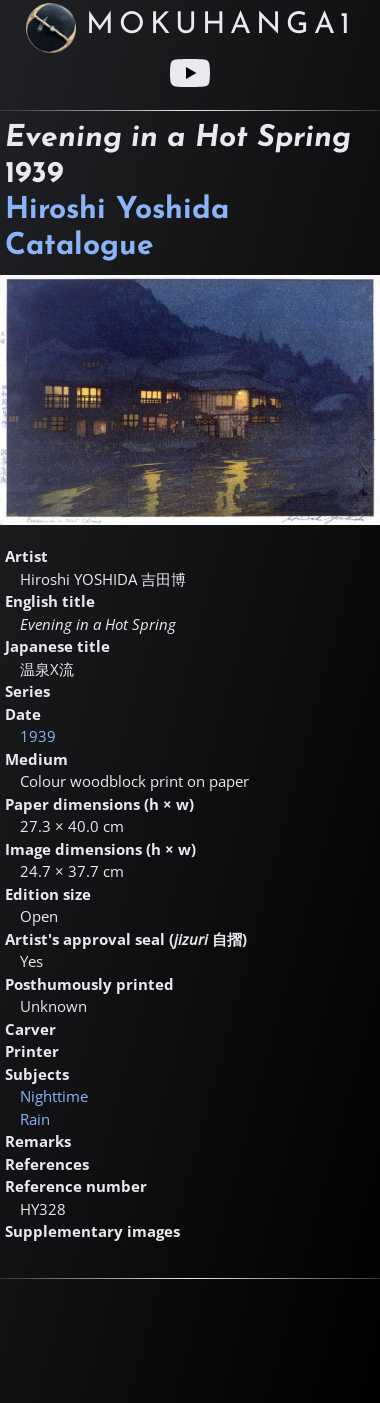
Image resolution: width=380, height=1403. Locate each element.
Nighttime (54, 1096)
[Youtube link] (190, 73)
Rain (35, 1119)
